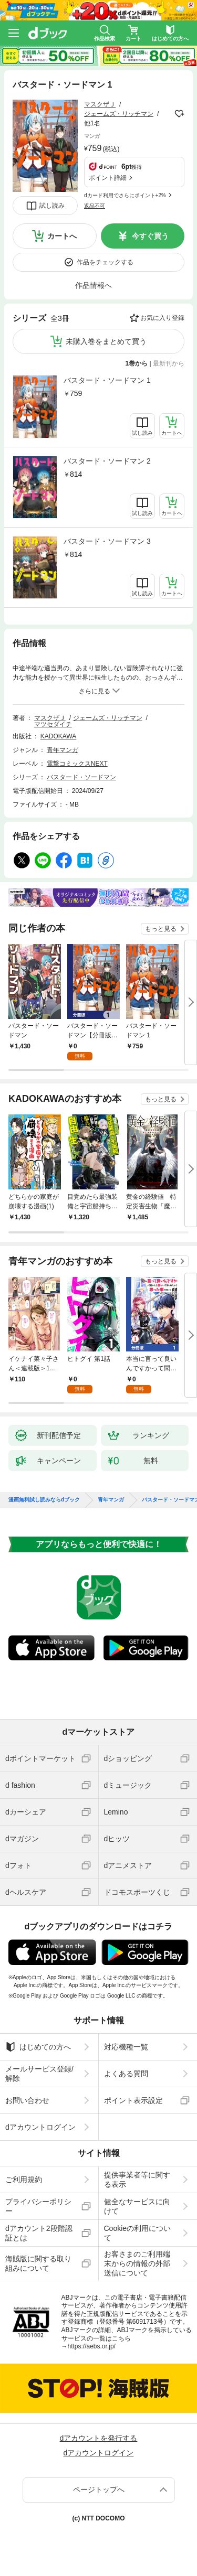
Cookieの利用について (137, 2233)
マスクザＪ (100, 104)
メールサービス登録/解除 (39, 2074)
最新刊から (168, 363)
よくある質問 (126, 2073)
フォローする (179, 114)
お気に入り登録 (162, 317)
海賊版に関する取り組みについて (38, 2263)
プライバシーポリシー (38, 2206)
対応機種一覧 (126, 2047)
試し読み (52, 205)
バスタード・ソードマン (81, 777)
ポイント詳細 (108, 177)
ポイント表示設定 (133, 2100)
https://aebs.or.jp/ (92, 2346)
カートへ (62, 236)
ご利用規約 (23, 2179)
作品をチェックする (105, 262)
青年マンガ (62, 750)
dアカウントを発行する (99, 2438)
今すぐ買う (150, 236)
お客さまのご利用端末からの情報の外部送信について (137, 2263)
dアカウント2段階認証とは (38, 2233)
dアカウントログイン (40, 2127)
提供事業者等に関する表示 (137, 2179)
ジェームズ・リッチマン (118, 113)
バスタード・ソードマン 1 (107, 380)
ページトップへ (99, 2489)
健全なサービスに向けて (137, 2206)
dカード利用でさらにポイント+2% (125, 195)
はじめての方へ (38, 2047)
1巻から (137, 363)
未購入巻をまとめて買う (106, 341)
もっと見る (161, 928)
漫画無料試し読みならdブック (44, 1499)
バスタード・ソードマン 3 (107, 541)
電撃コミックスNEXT (77, 763)
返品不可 (94, 206)
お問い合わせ (27, 2100)
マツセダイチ (53, 724)
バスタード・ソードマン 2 (107, 461)
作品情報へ (93, 285)
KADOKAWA (58, 736)
